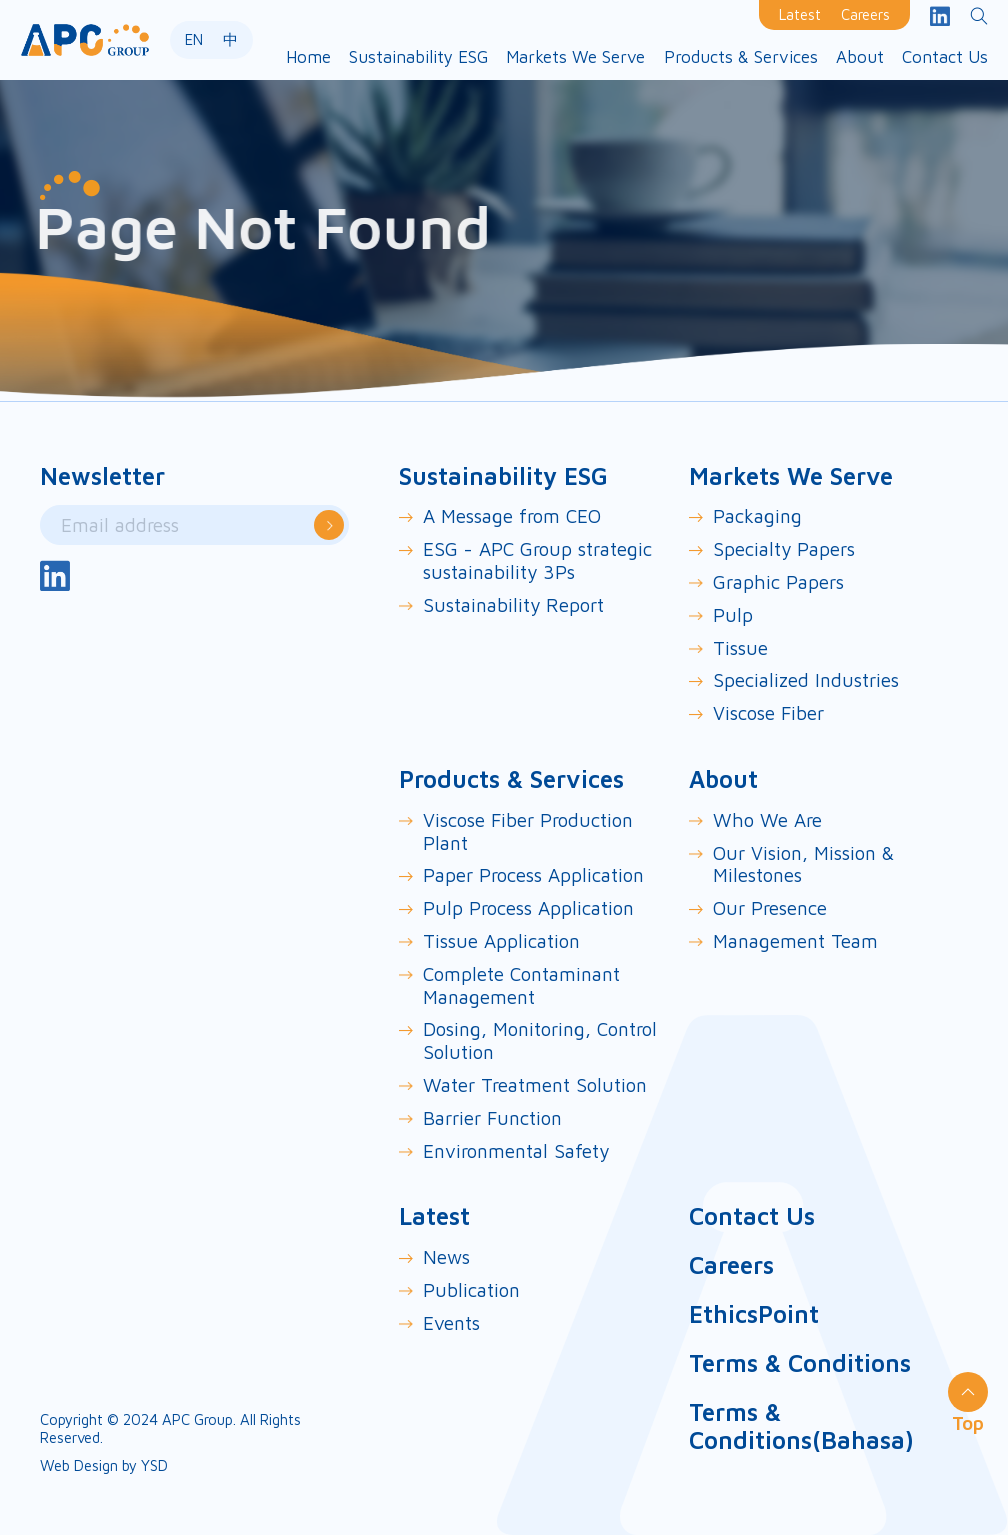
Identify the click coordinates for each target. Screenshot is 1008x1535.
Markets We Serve (791, 476)
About (723, 779)
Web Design (79, 1465)
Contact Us (752, 1216)
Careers (865, 14)
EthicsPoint (754, 1314)
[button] (418, 57)
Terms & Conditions (800, 1363)
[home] (85, 39)
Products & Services (511, 779)
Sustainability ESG (503, 476)
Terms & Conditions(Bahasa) (801, 1426)
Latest (800, 14)
